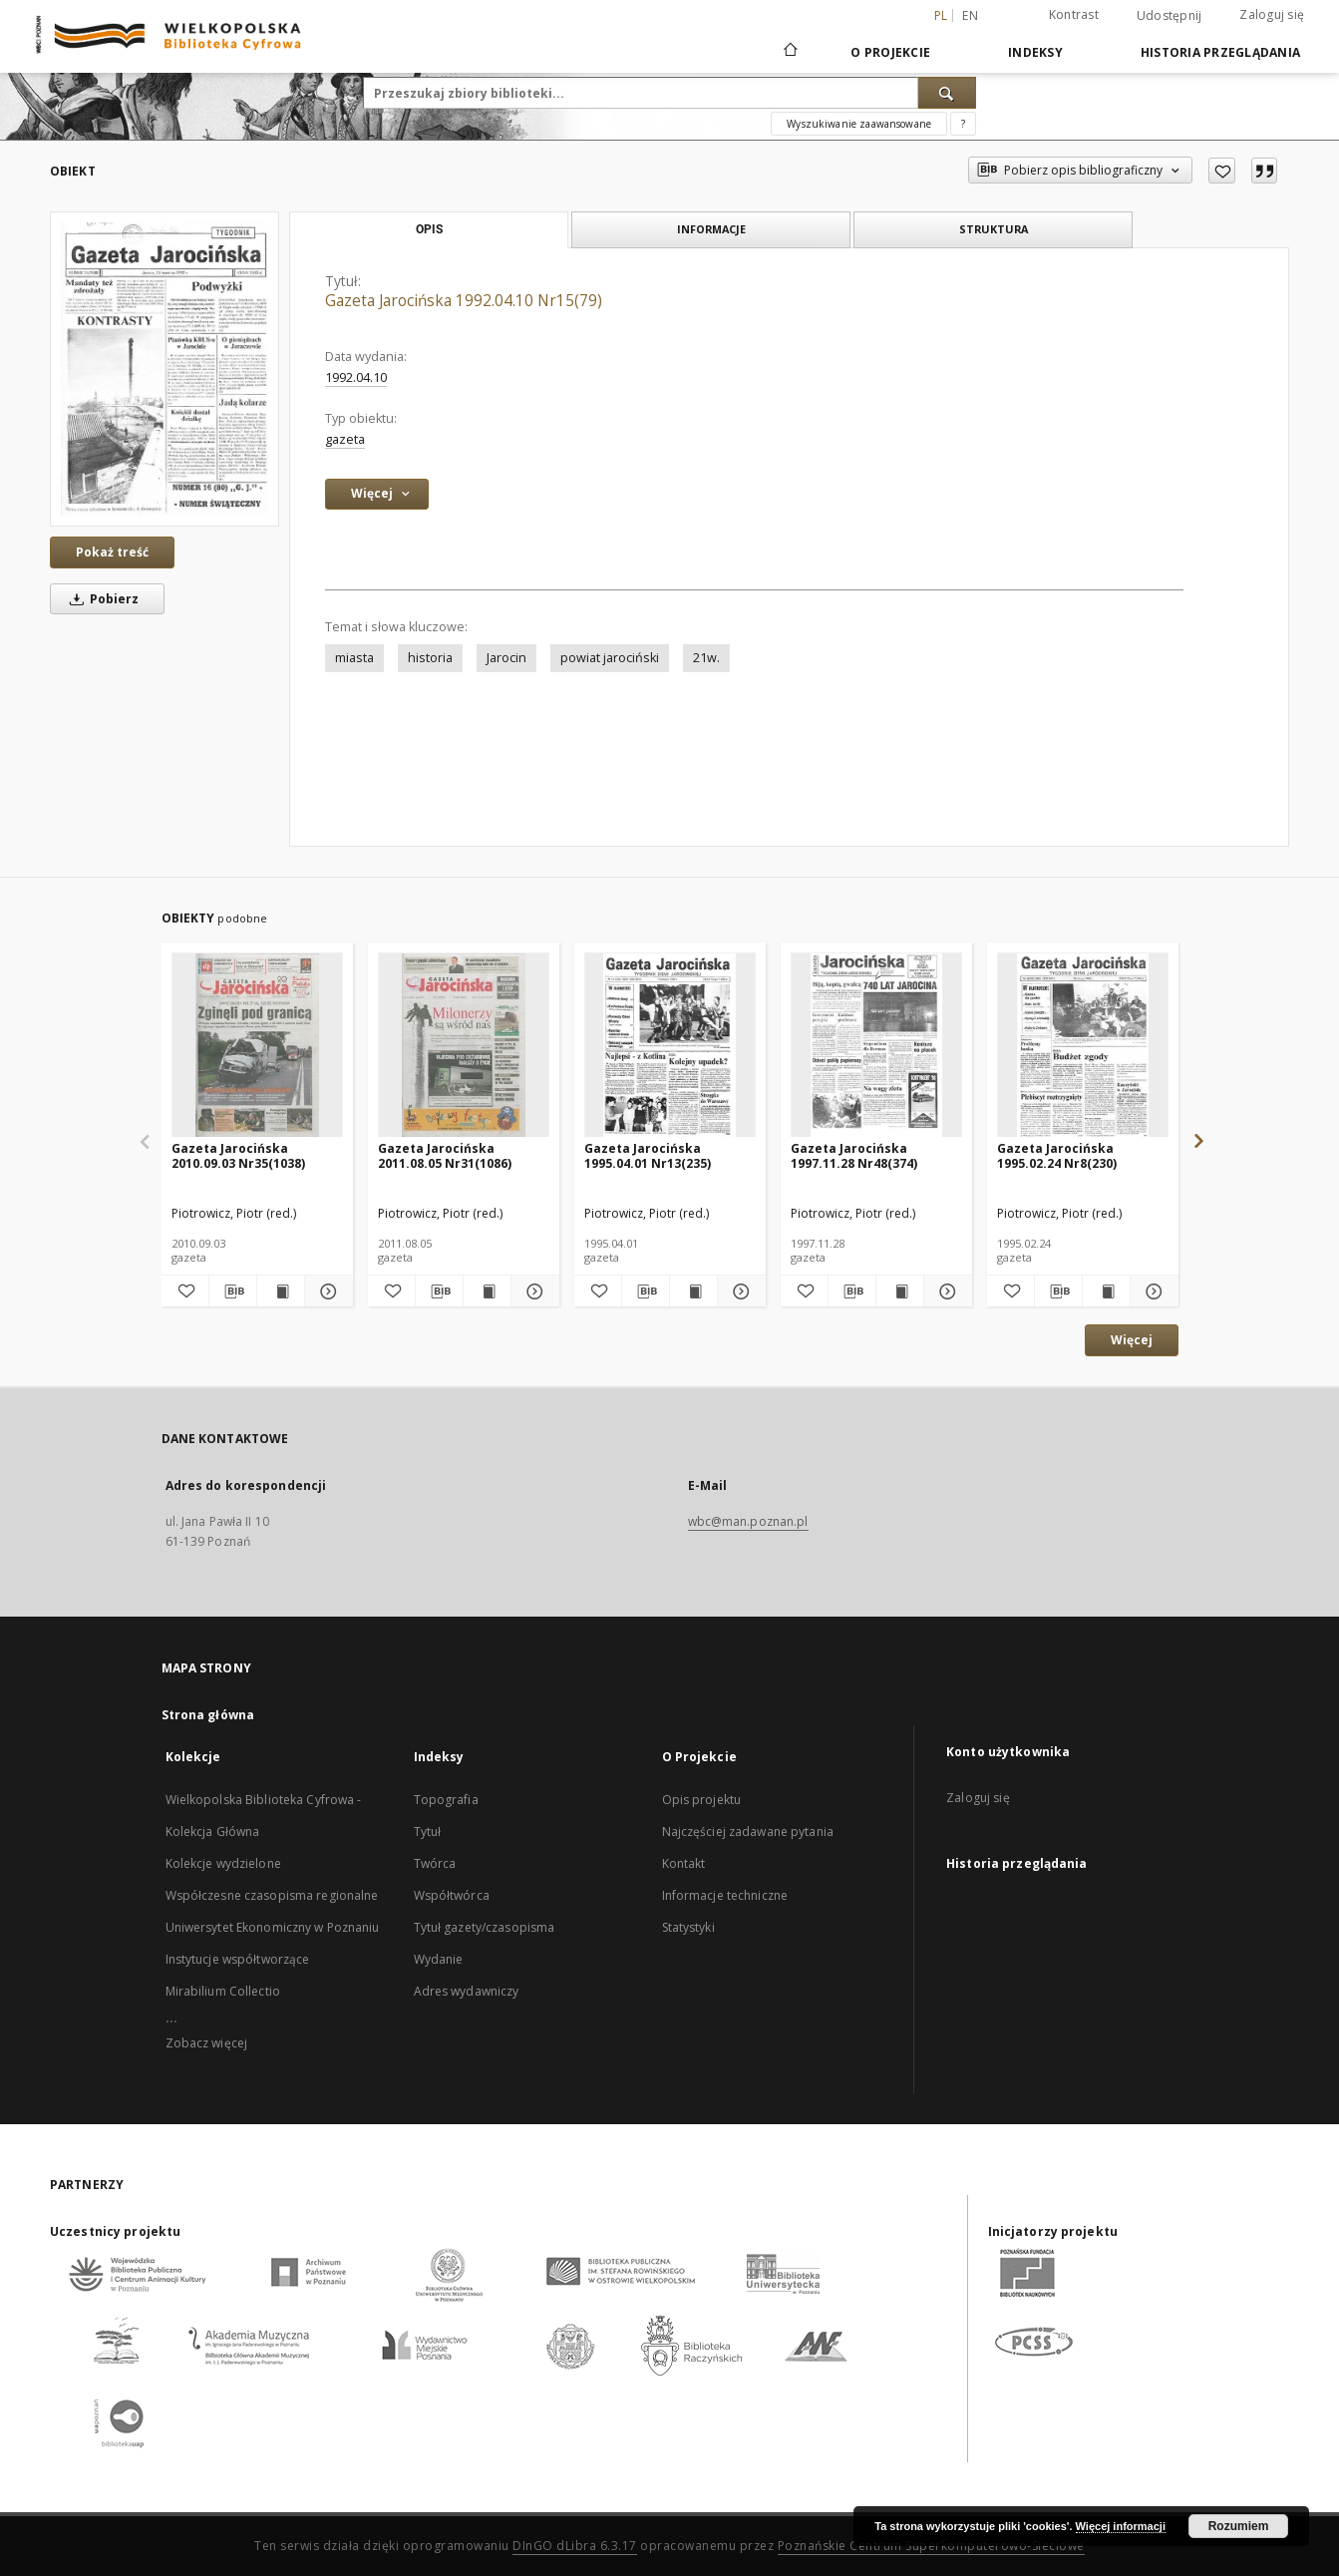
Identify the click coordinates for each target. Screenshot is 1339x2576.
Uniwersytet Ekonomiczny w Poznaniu (273, 1927)
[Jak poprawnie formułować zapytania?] (963, 124)
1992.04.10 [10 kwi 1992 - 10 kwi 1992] (356, 377)
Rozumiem (1238, 2526)
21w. (706, 657)
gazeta (345, 439)
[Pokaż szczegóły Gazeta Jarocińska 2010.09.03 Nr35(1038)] (325, 1291)
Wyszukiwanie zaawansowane (859, 124)
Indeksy (1035, 52)
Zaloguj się (1271, 14)
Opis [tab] (429, 229)
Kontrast (1074, 14)
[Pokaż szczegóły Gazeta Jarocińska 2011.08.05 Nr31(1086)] (531, 1291)
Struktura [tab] (993, 228)
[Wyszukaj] (947, 93)
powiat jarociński (609, 657)
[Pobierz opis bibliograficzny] (232, 1291)
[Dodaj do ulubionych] (1221, 171)
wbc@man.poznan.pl (748, 1521)
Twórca (435, 1863)
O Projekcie (890, 52)
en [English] (970, 15)
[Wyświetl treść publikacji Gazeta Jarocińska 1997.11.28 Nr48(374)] (899, 1291)
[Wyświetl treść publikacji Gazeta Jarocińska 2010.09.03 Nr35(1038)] (280, 1291)
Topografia (446, 1799)
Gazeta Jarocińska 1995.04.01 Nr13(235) (647, 1155)
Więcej (1132, 1339)
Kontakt (684, 1863)
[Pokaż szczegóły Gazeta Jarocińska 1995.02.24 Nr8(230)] (1151, 1291)
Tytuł (428, 1831)
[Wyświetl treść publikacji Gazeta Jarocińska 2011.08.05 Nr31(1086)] (487, 1291)
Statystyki (688, 1927)
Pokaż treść (112, 552)
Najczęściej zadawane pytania (748, 1831)
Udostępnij (1169, 16)
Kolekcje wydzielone (223, 1863)
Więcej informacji (1121, 2526)
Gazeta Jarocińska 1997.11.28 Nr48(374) (854, 1155)
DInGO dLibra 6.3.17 (574, 2545)
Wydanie (439, 1959)
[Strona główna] (789, 52)
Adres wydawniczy (466, 1991)
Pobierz (101, 598)
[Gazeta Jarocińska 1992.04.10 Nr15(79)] (164, 369)
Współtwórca (452, 1895)
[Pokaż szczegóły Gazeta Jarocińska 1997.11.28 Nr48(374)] (944, 1291)
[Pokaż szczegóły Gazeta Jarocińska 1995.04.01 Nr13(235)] (738, 1291)
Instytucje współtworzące (238, 1959)
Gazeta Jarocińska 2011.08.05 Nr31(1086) (444, 1155)
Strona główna (208, 1714)
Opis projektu (702, 1799)
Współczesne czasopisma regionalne (272, 1895)
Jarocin (506, 657)
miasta (354, 657)
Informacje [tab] (711, 228)
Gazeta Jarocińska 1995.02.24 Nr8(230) (1057, 1155)
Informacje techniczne (725, 1895)
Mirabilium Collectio (223, 1991)
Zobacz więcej (207, 2042)
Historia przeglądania (1220, 52)
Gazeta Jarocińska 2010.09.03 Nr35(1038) (238, 1155)
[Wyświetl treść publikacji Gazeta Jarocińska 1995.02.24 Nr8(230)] (1106, 1291)
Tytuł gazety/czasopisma (484, 1927)
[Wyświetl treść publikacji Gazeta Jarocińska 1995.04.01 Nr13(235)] (693, 1291)
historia (430, 657)
